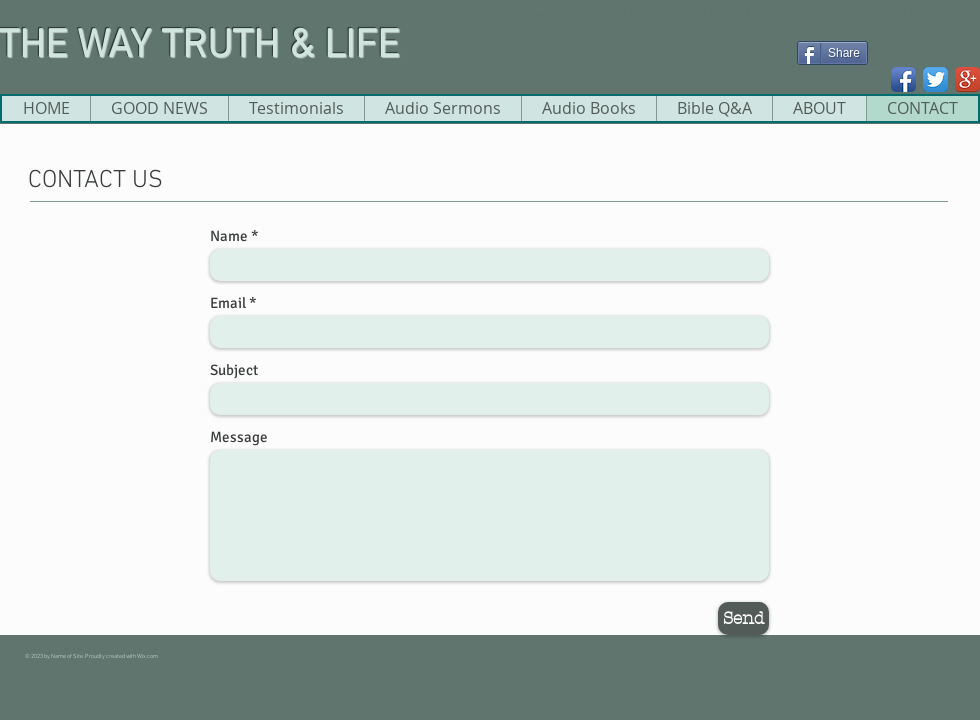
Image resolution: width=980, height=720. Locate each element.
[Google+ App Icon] (967, 79)
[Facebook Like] (835, 83)
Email (228, 303)
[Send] (743, 618)
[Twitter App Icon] (935, 79)
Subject (234, 370)
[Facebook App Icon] (903, 79)
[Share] (832, 53)
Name (229, 236)
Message (239, 437)
